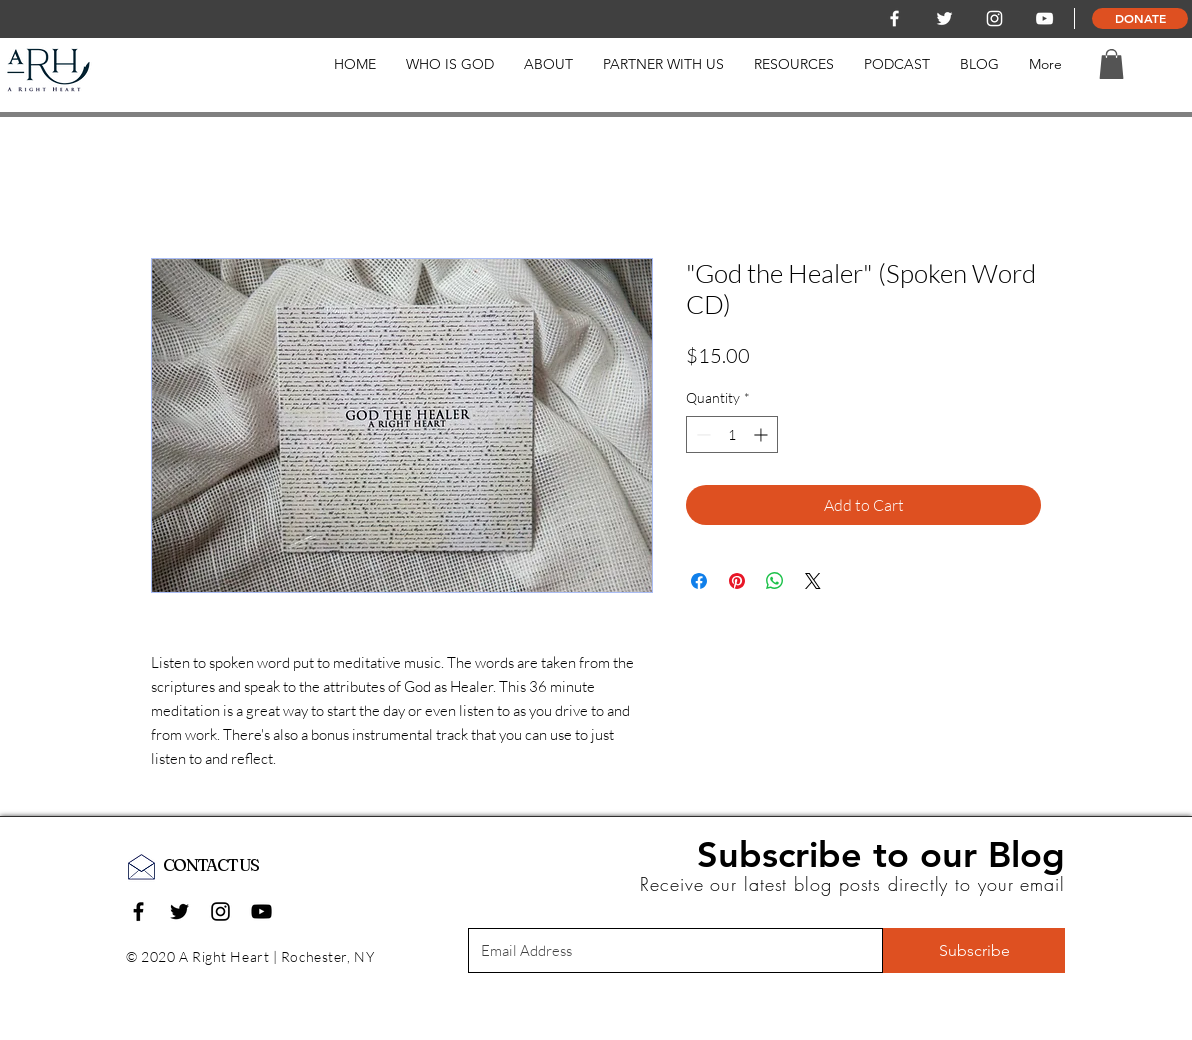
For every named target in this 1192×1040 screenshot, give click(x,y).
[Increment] (762, 434)
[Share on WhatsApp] (775, 581)
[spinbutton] (732, 434)
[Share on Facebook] (699, 581)
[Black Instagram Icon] (220, 911)
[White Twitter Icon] (944, 18)
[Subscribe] (974, 950)
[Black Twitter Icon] (179, 911)
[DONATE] (1140, 18)
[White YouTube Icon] (1044, 18)
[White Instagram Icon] (994, 18)
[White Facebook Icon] (894, 18)
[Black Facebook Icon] (138, 911)
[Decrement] (701, 434)
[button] (1111, 64)
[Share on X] (813, 581)
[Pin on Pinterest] (737, 581)
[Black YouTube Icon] (261, 911)
